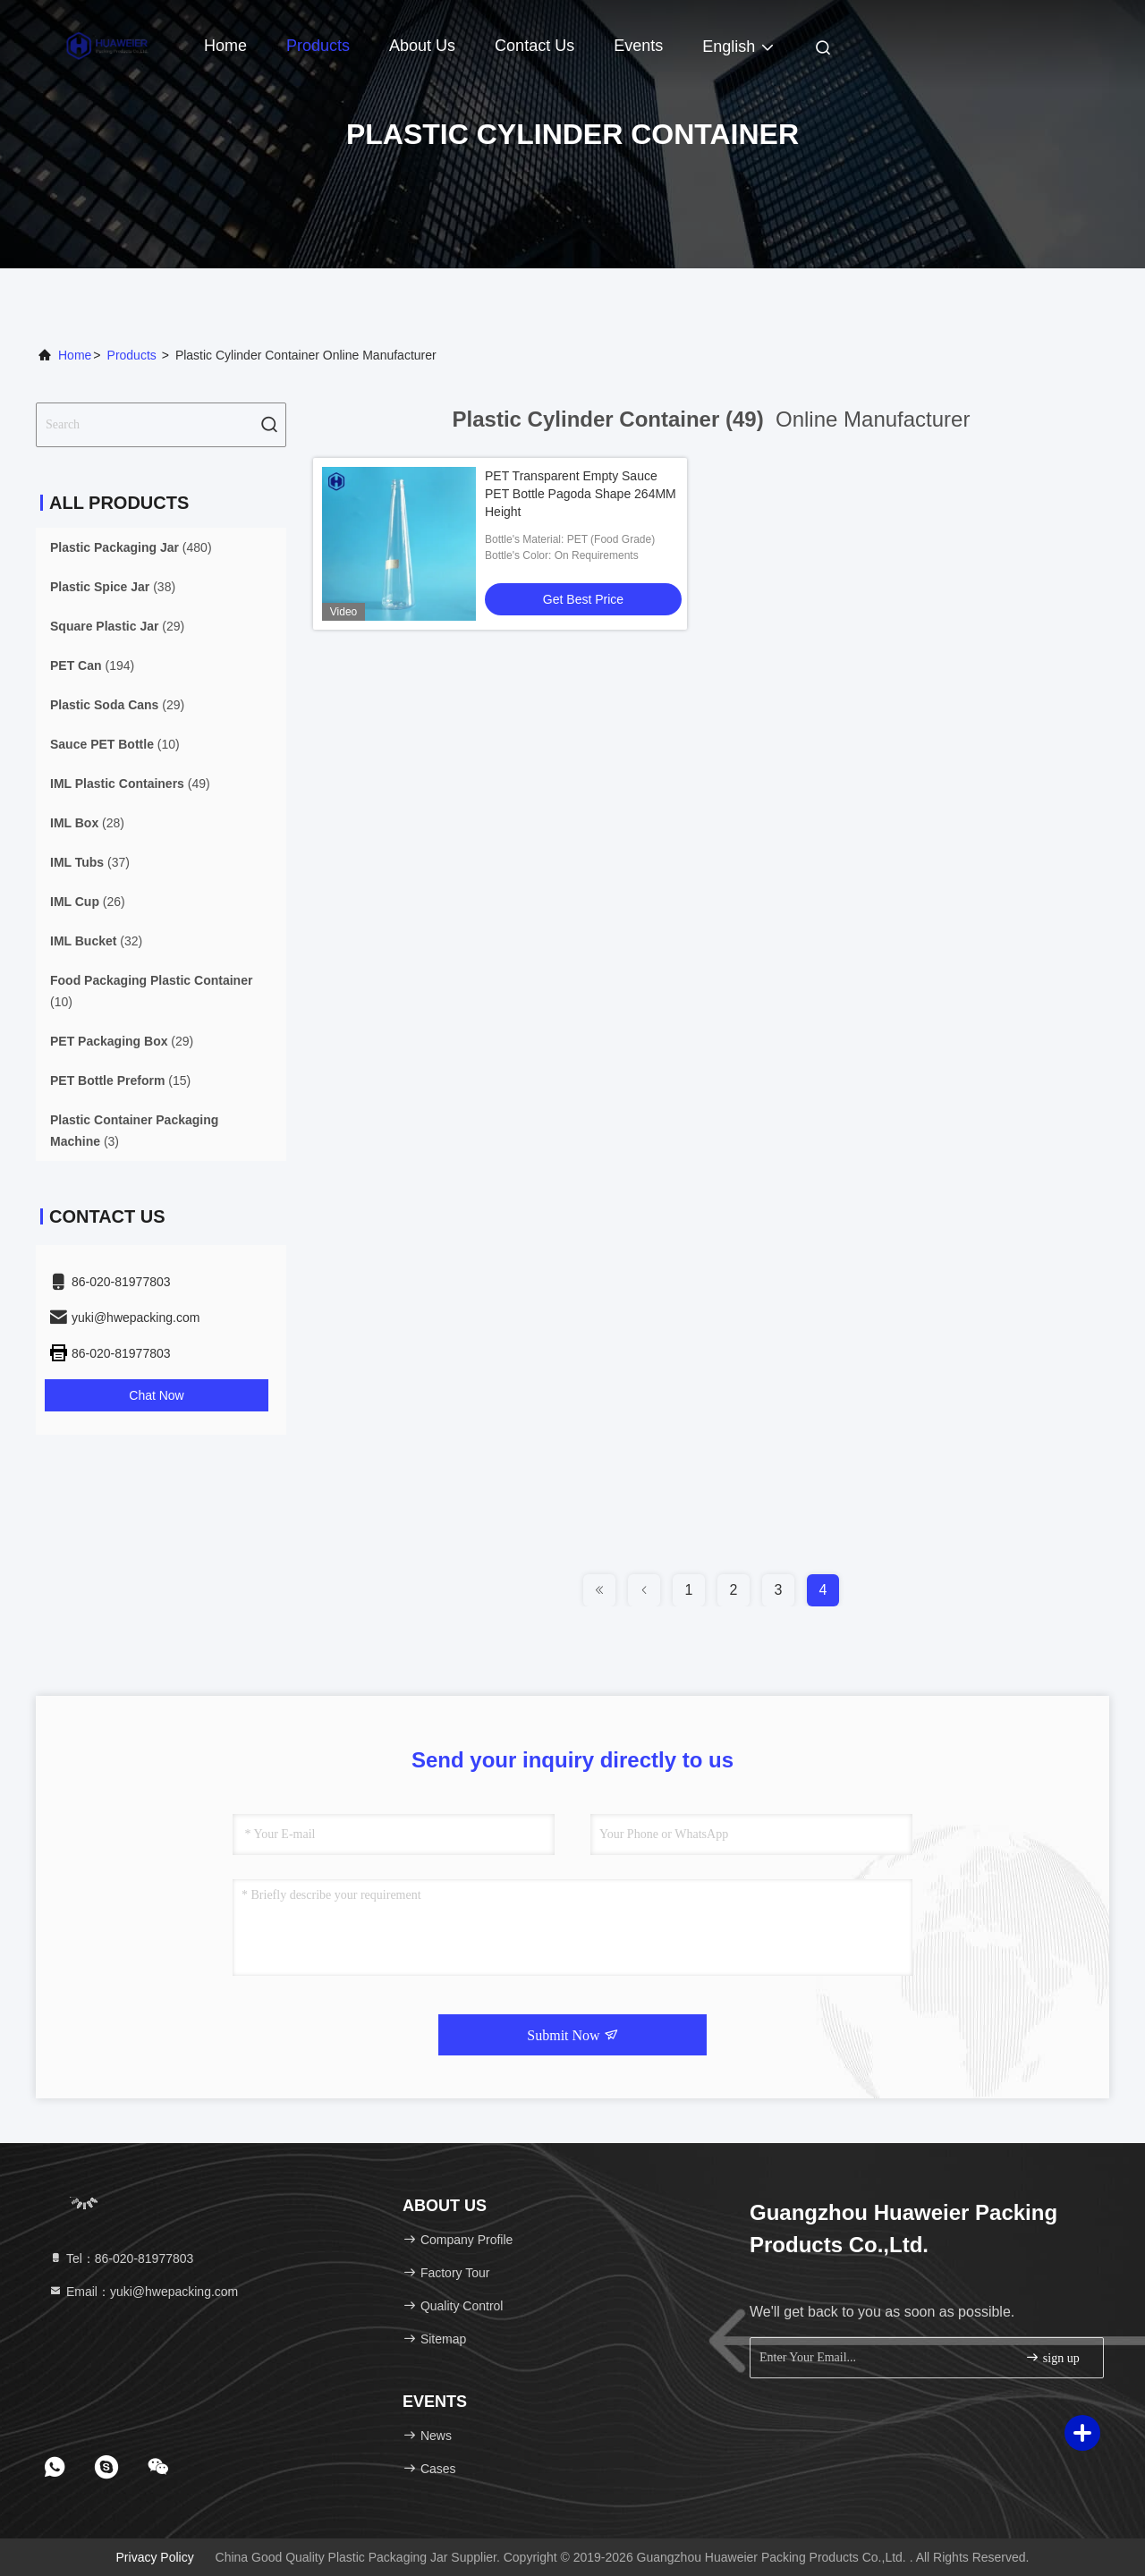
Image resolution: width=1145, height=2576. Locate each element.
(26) (87, 901)
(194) (92, 665)
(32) (96, 941)
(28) (87, 823)
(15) (120, 1080)
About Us (422, 46)
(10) (115, 744)
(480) (131, 547)
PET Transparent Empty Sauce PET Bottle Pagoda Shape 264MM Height (580, 494)
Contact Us (534, 46)
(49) (130, 783)
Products (318, 46)
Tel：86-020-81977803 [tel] (120, 2258)
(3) (134, 1130)
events (638, 46)
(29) (117, 626)
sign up (1052, 2357)
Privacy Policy (155, 2557)
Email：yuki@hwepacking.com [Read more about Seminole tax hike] (143, 2291)
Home (225, 46)
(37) (90, 862)
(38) (112, 587)
